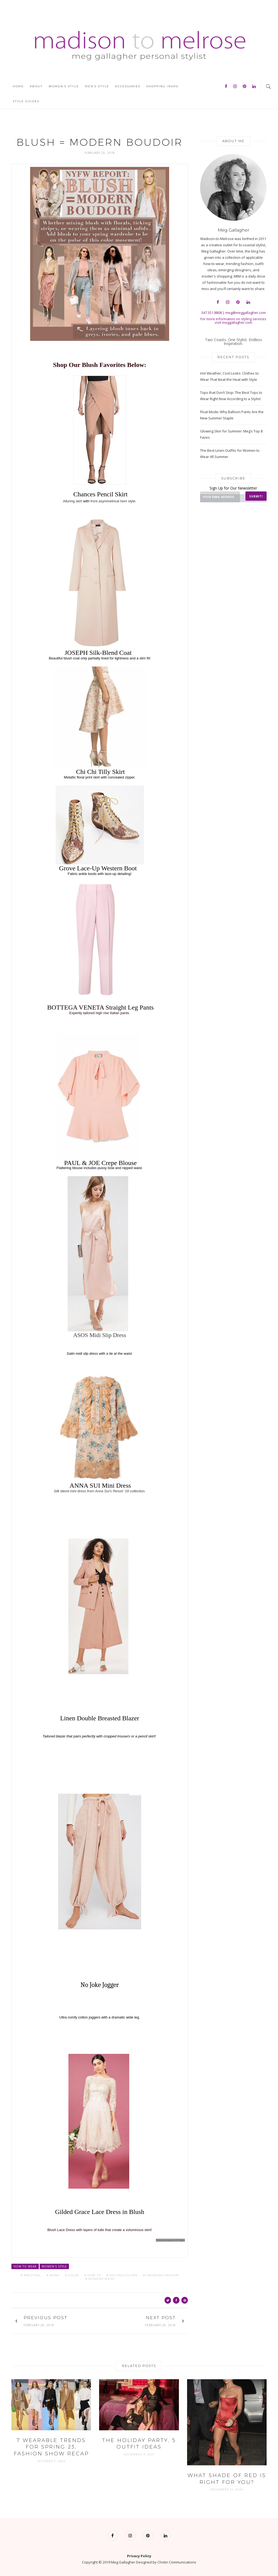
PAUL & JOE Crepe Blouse (100, 1162)
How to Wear (25, 2266)
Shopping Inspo (162, 86)
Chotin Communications (176, 2562)
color (73, 2275)
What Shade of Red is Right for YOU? (227, 2478)
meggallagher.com (237, 322)
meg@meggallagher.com (245, 312)
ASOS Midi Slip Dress (99, 1335)
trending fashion (162, 2275)
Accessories (127, 86)
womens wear (101, 2279)
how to (94, 2275)
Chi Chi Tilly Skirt (100, 771)
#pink (54, 2275)
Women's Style (54, 2266)
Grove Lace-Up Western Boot (98, 868)
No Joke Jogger (100, 1985)
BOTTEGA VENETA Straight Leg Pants (100, 1007)
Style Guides (26, 101)
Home (18, 86)
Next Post (161, 2317)
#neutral (32, 2275)
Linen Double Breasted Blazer (99, 1718)
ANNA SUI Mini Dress (100, 1485)
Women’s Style (64, 86)
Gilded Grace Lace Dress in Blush (99, 2211)
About (36, 86)
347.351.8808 (211, 312)
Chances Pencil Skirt (100, 494)
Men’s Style (97, 86)
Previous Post (45, 2317)
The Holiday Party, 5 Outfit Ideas (139, 2443)
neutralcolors (123, 2275)
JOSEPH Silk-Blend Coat (98, 652)
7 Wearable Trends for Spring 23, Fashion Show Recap (51, 2446)
